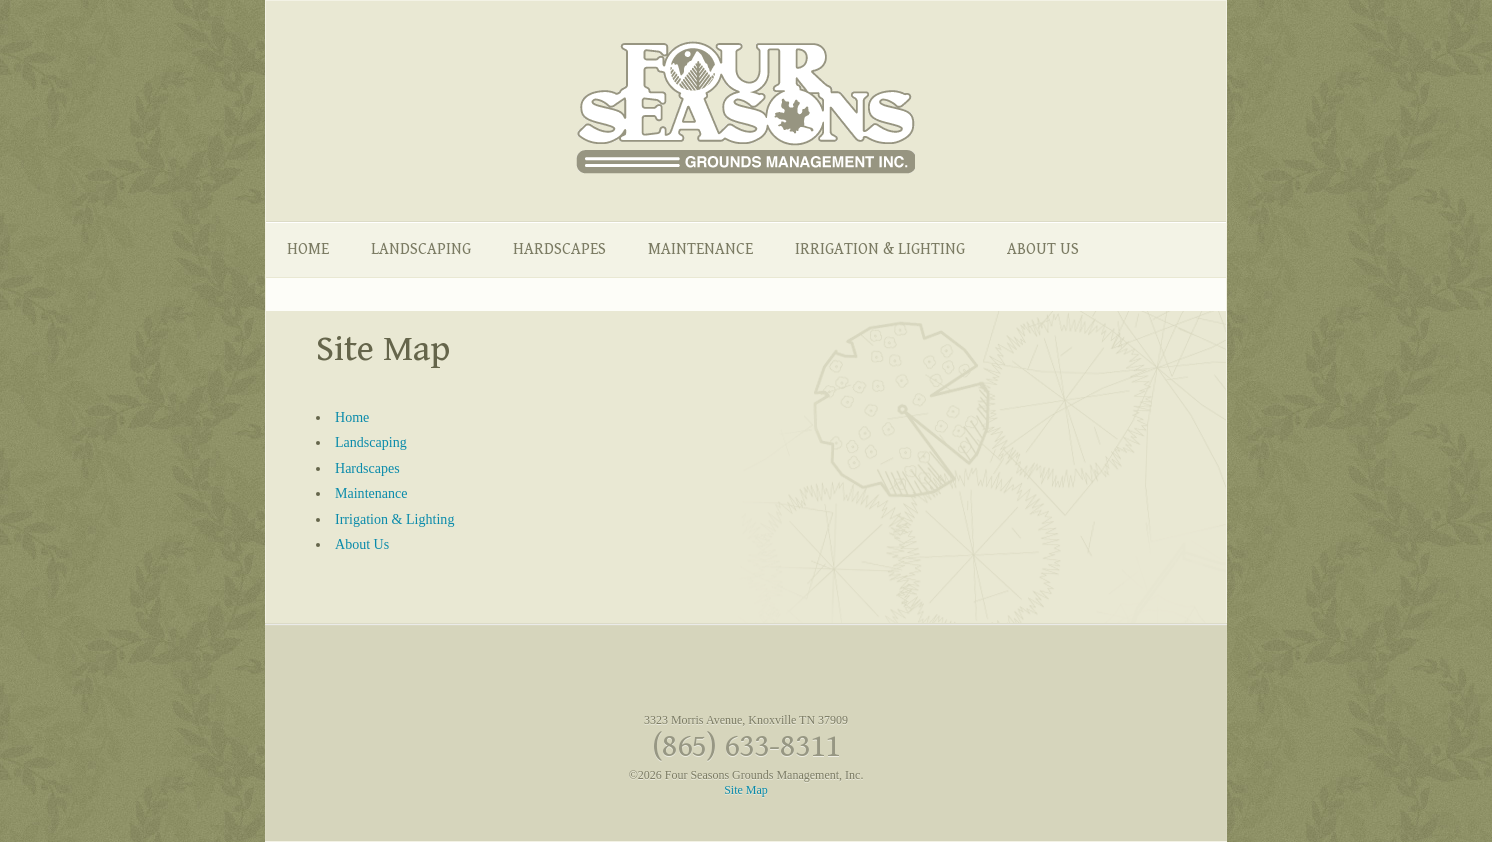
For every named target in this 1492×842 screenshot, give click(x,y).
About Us (1043, 249)
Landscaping (421, 249)
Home (308, 249)
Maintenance (700, 249)
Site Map (746, 790)
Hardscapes (559, 249)
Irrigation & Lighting (880, 249)
